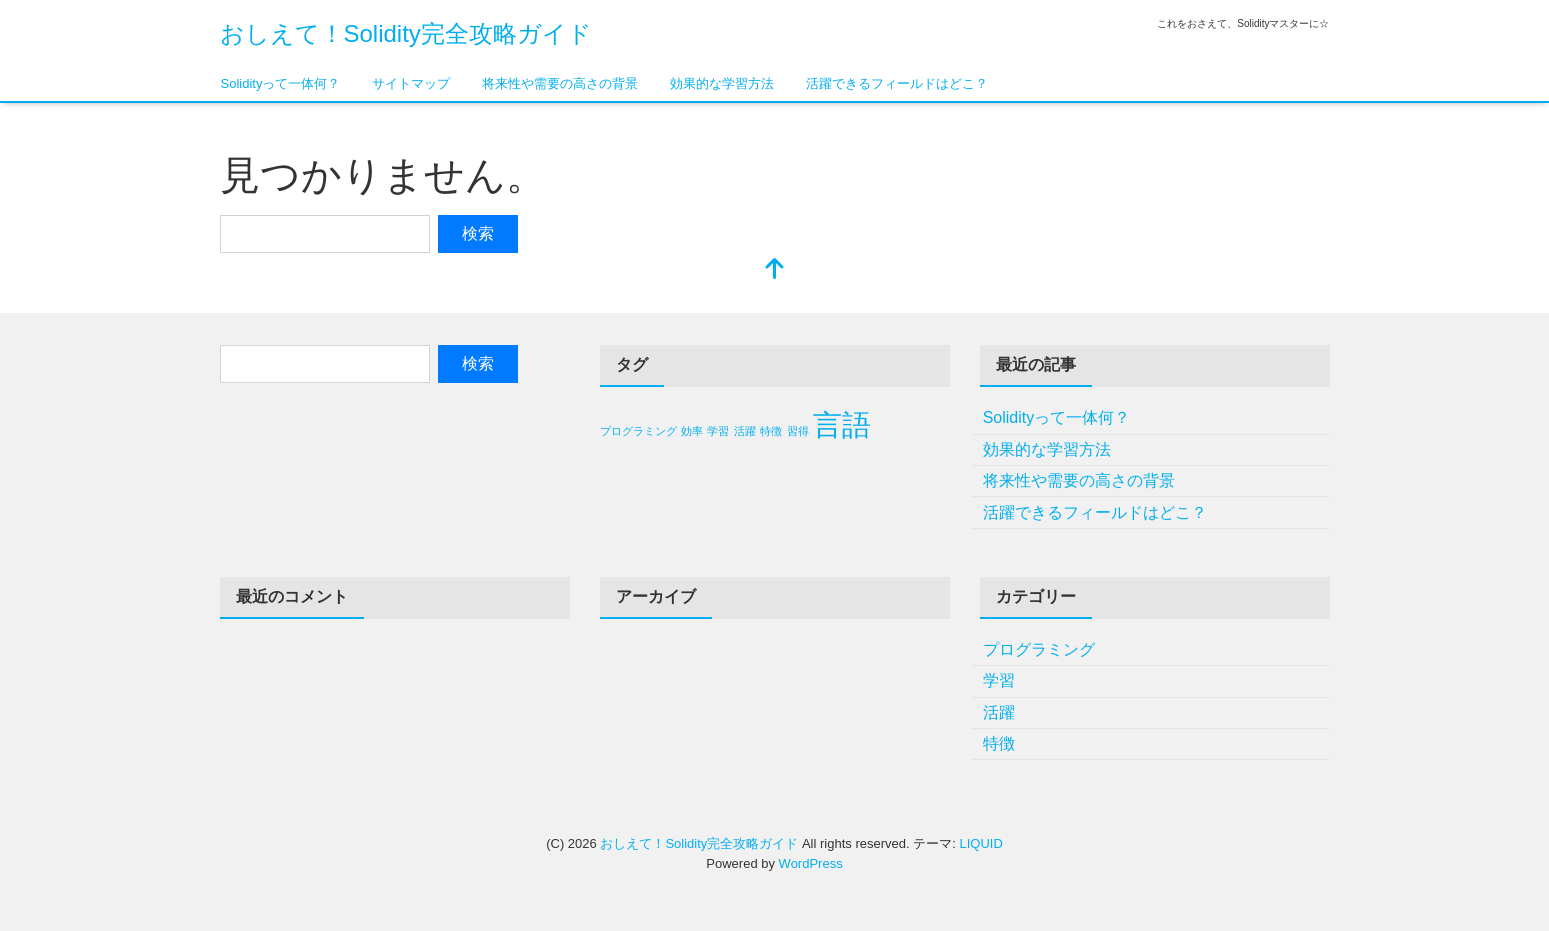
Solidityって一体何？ (281, 83)
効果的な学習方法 (722, 83)
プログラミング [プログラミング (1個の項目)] (638, 431)
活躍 (999, 712)
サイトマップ (411, 83)
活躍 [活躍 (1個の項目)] (745, 431)
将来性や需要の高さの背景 (560, 83)
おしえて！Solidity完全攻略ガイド (406, 33)
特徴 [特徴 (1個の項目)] (771, 431)
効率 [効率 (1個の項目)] (692, 431)
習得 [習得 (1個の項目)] (798, 431)
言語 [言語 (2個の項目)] (842, 424)
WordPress (811, 863)
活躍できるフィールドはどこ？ (897, 83)
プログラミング (1039, 649)
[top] (775, 270)
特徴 (999, 743)
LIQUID (980, 843)
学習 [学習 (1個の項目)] (718, 431)
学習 (999, 680)
